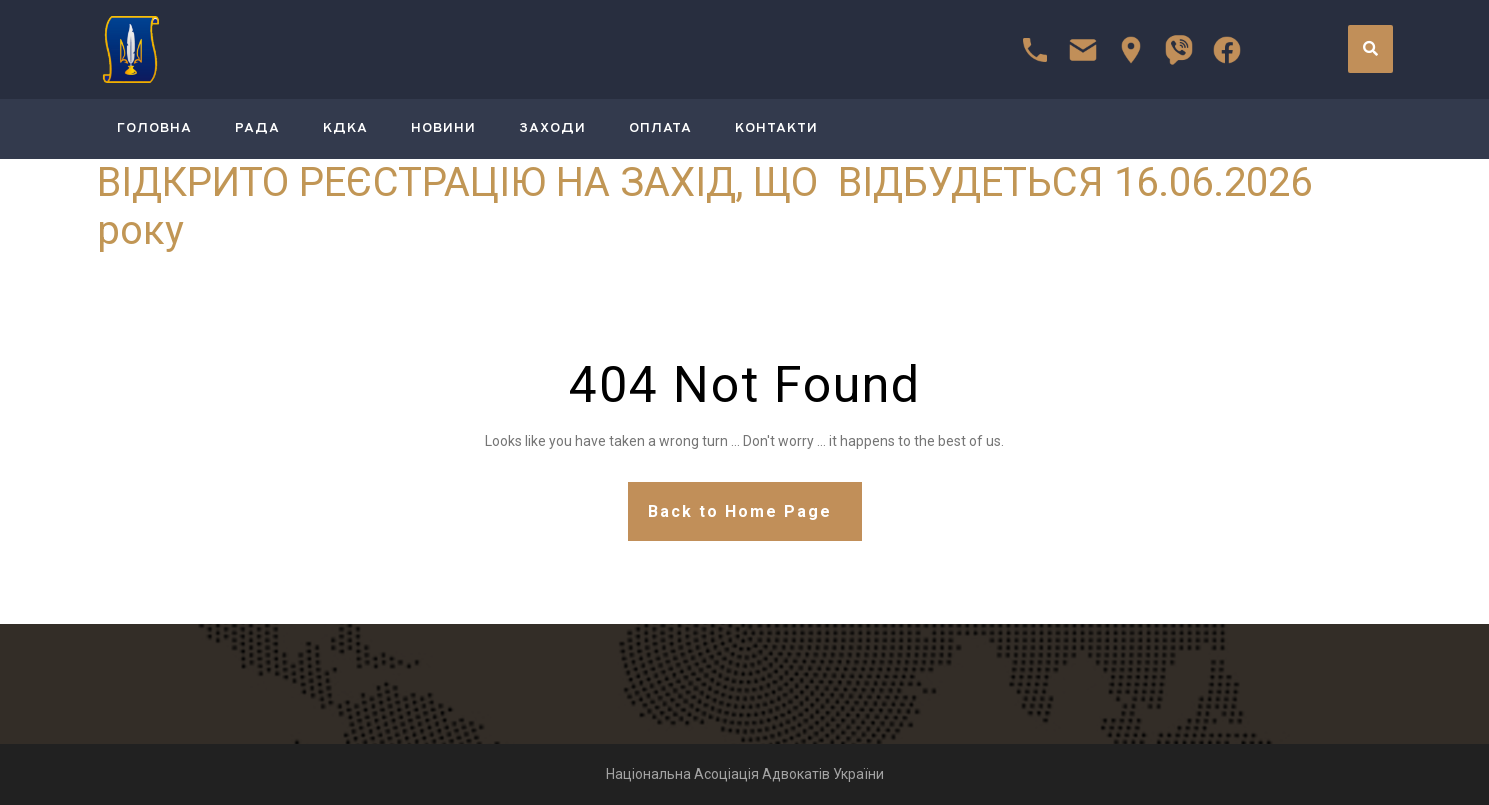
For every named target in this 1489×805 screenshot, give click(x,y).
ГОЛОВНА (154, 128)
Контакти (776, 128)
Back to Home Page (740, 511)
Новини (443, 128)
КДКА (345, 128)
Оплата (660, 128)
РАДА (257, 128)
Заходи (552, 128)
